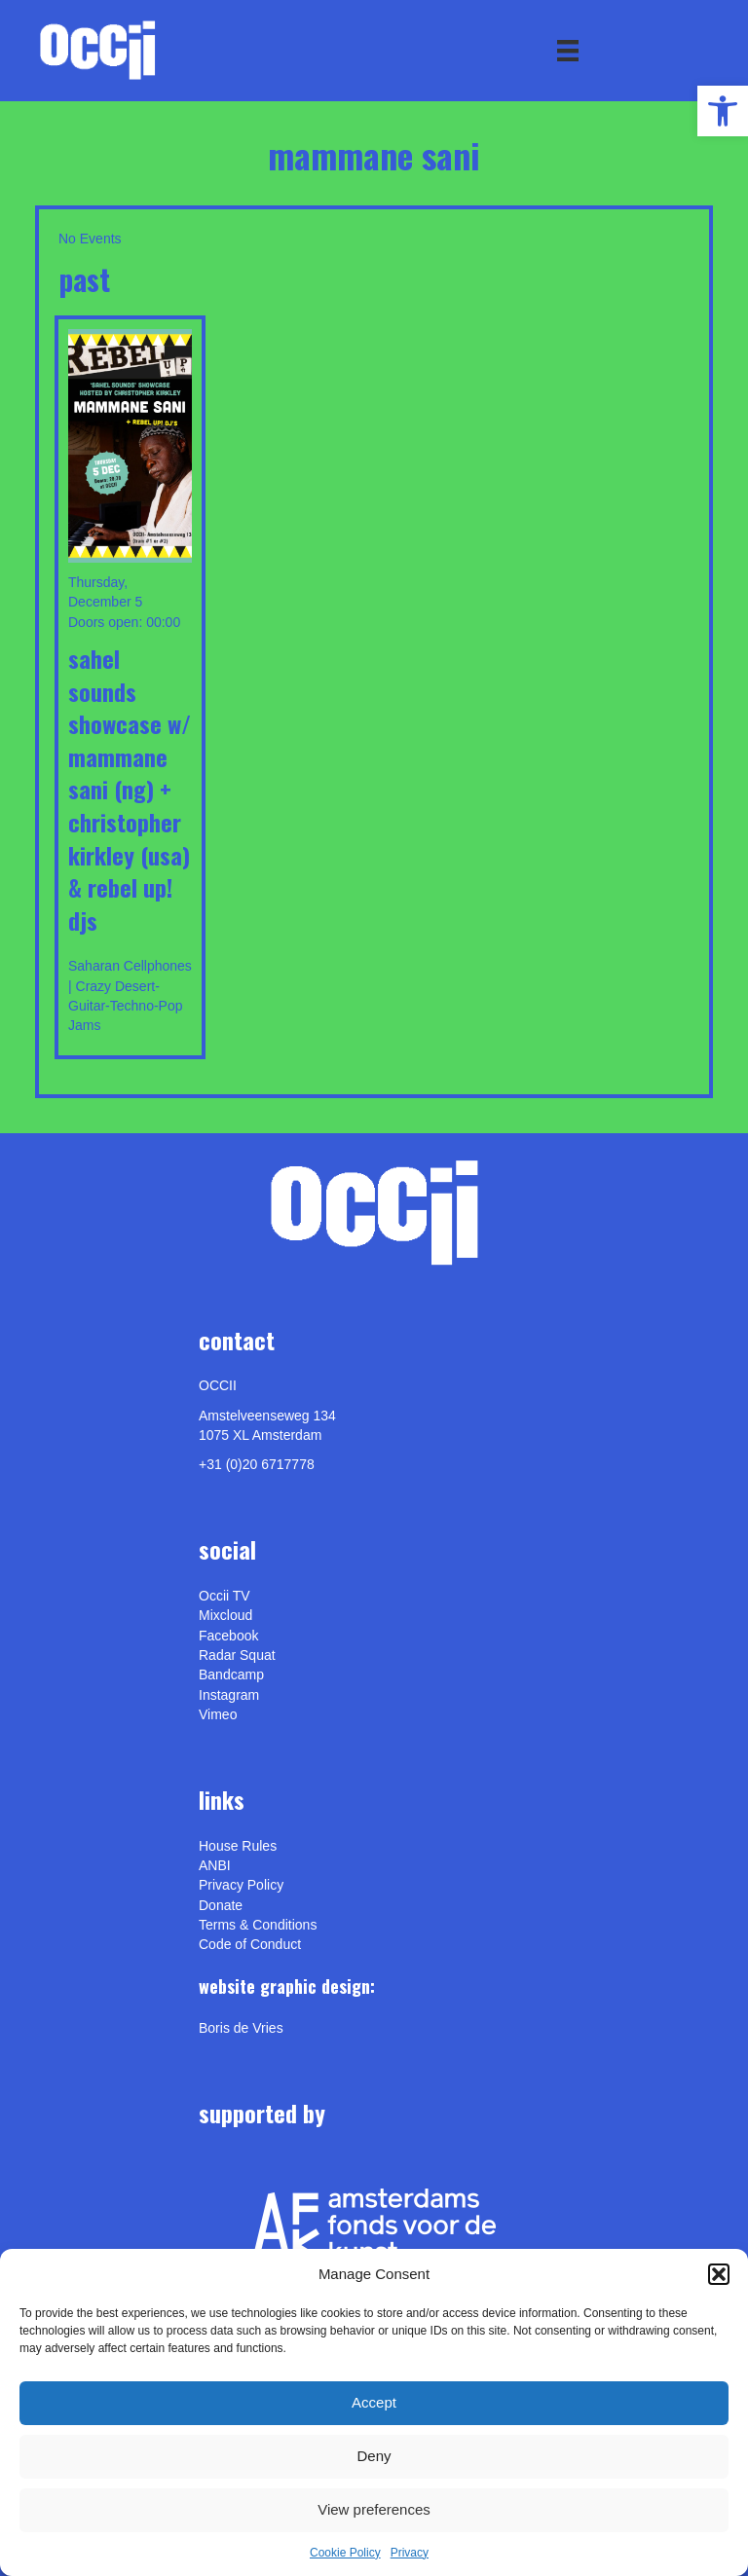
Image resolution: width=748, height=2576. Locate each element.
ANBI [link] (215, 1865)
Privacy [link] (410, 2552)
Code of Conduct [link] (250, 1944)
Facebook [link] (228, 1635)
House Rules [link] (238, 1846)
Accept (374, 2402)
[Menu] (567, 50)
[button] (719, 2274)
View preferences (374, 2509)
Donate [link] (221, 1905)
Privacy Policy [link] (241, 1885)
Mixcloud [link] (225, 1615)
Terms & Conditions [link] (258, 1924)
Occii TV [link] (224, 1595)
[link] (722, 111)
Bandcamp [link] (231, 1674)
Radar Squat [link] (237, 1655)
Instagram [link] (229, 1695)
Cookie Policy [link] (345, 2552)
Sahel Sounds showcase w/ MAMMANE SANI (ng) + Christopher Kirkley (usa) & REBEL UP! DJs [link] (129, 789)
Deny (373, 2455)
